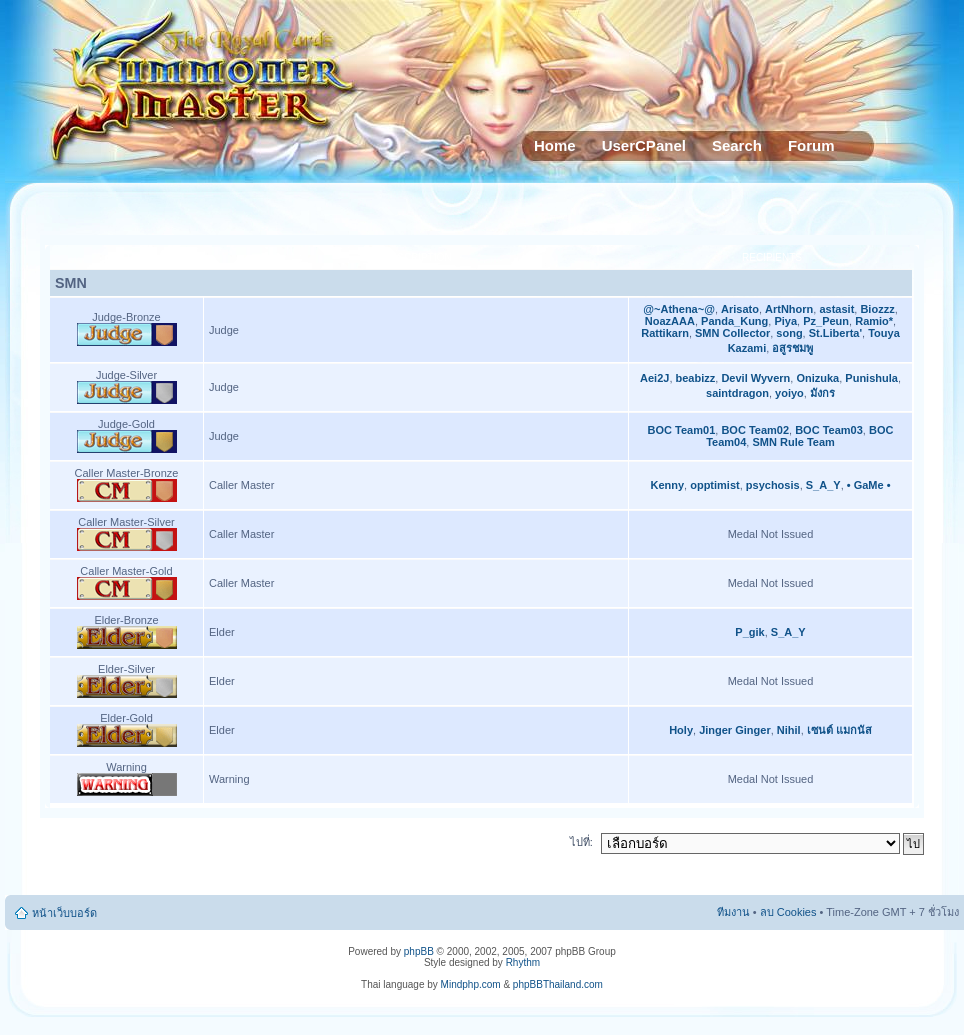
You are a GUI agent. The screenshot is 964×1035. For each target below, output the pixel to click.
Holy (681, 730)
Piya (785, 321)
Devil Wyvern (755, 378)
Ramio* (874, 321)
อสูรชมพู (792, 348)
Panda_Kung (734, 321)
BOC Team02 (755, 430)
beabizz (696, 378)
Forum (811, 145)
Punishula (871, 378)
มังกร (822, 393)
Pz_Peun (826, 321)
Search (737, 145)
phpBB (419, 951)
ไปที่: (581, 842)
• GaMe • (869, 485)
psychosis (773, 485)
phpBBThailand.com (558, 984)
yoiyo (789, 393)
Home (555, 145)
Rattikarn (665, 333)
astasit (836, 309)
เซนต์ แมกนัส (839, 730)
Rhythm (523, 962)
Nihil (789, 730)
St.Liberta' (835, 333)
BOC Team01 (682, 430)
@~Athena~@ (679, 309)
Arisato (740, 309)
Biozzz (877, 309)
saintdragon (737, 393)
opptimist (715, 485)
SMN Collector (732, 333)
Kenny (667, 485)
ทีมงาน (733, 912)
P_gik (749, 632)
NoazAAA (670, 321)
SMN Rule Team (793, 442)
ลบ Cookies (788, 912)
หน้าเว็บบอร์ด (64, 913)
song (789, 333)
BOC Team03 (829, 430)
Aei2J (654, 378)
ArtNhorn (789, 309)
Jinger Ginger (735, 730)
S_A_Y (823, 485)
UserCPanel (644, 145)
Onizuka (817, 378)
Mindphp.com (471, 984)
